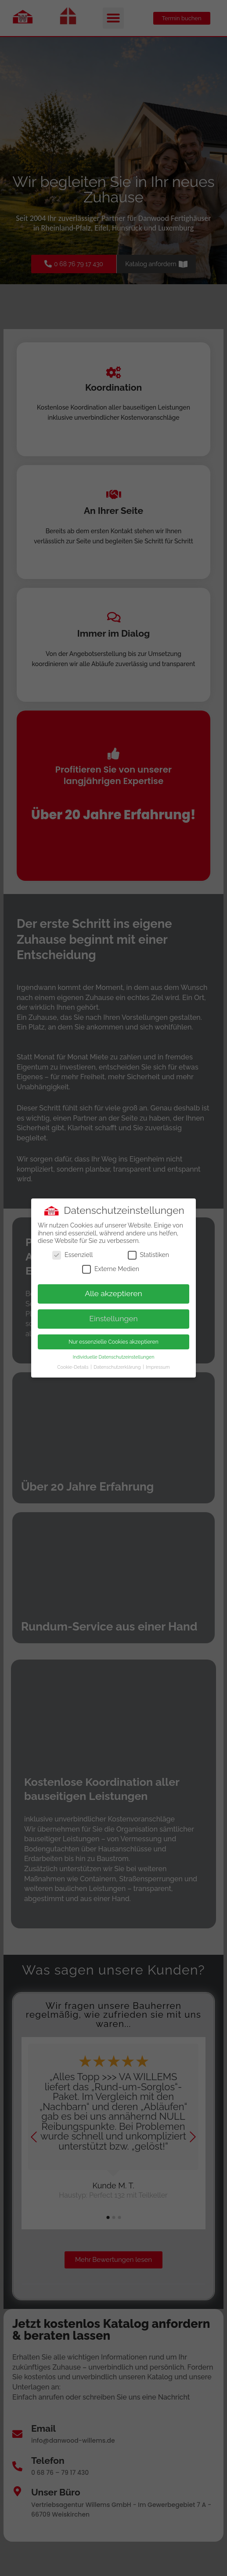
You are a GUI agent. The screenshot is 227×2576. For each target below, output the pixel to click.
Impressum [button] (157, 1367)
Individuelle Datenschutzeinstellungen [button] (114, 1356)
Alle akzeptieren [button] (113, 1293)
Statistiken (148, 1255)
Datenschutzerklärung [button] (118, 1367)
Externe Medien (110, 1269)
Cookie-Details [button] (73, 1367)
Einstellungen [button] (113, 1318)
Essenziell (72, 1255)
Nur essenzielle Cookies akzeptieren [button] (113, 1341)
